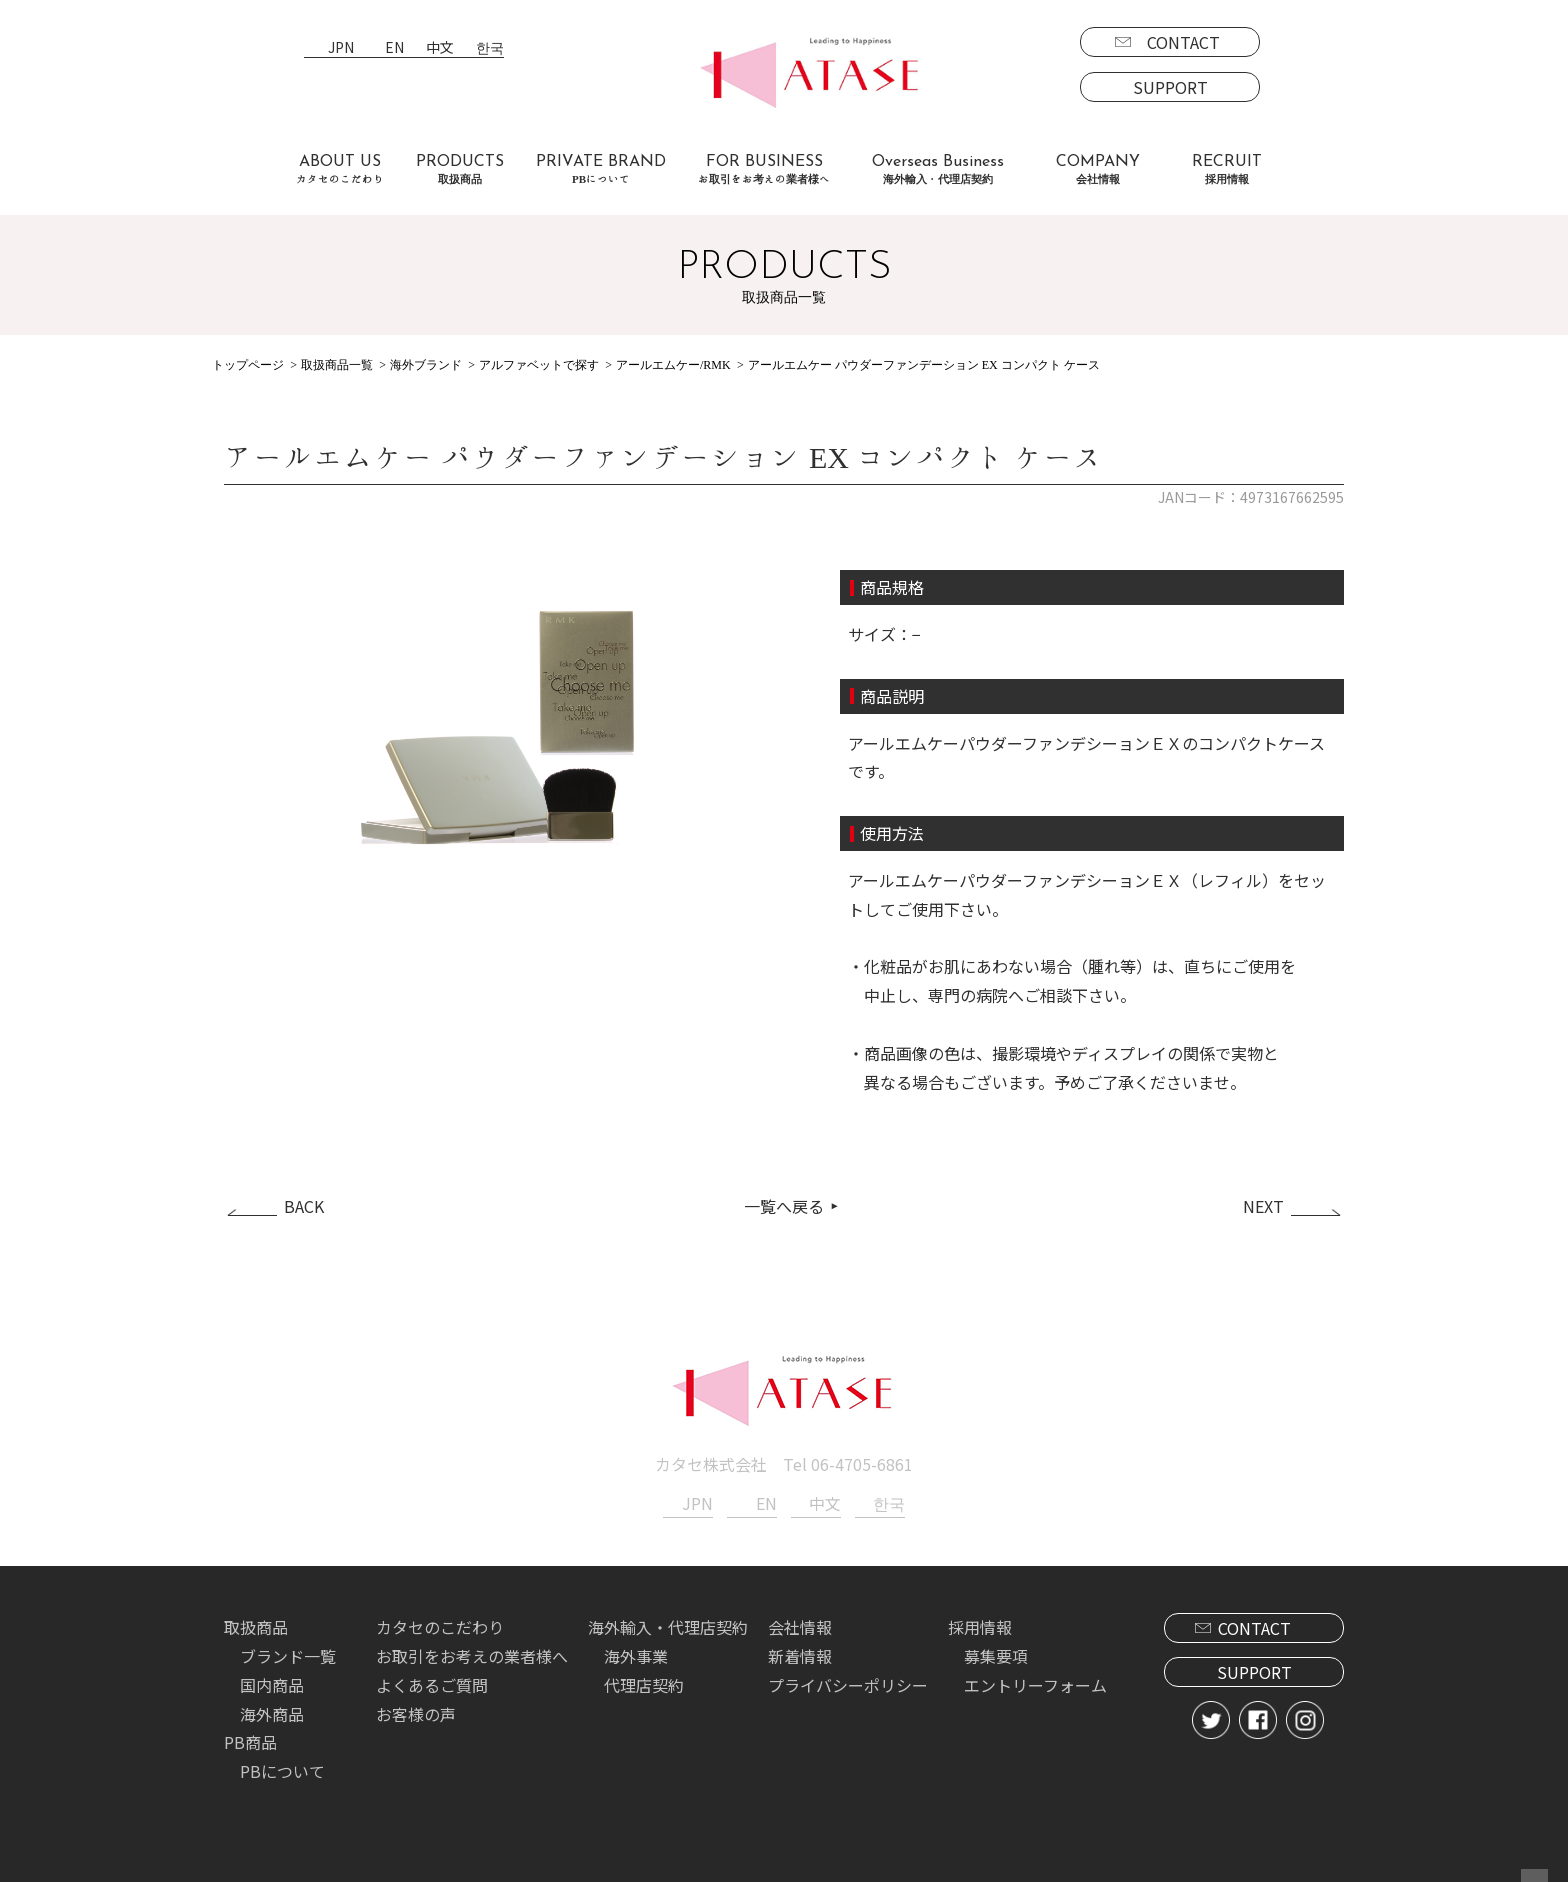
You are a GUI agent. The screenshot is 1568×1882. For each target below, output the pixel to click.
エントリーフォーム (1035, 1682)
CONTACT (1183, 42)
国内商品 (272, 1682)
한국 (490, 48)
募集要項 (996, 1653)
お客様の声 (416, 1710)
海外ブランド (426, 365)
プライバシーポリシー (848, 1682)
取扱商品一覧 (337, 365)
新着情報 (800, 1653)
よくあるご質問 (432, 1682)
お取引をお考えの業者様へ (472, 1653)
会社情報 (800, 1624)
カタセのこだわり (440, 1624)
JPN (341, 48)
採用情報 (980, 1624)
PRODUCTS (460, 169)
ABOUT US (340, 169)
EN (394, 48)
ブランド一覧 (288, 1653)
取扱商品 (256, 1624)
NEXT (1263, 1204)
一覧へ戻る (784, 1204)
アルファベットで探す (539, 365)
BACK (304, 1204)
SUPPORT (1170, 87)
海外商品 (272, 1710)
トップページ (248, 365)
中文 (440, 48)
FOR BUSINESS (764, 169)
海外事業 (636, 1653)
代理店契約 (644, 1682)
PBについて (282, 1768)
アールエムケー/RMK (673, 365)
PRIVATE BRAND (601, 169)
